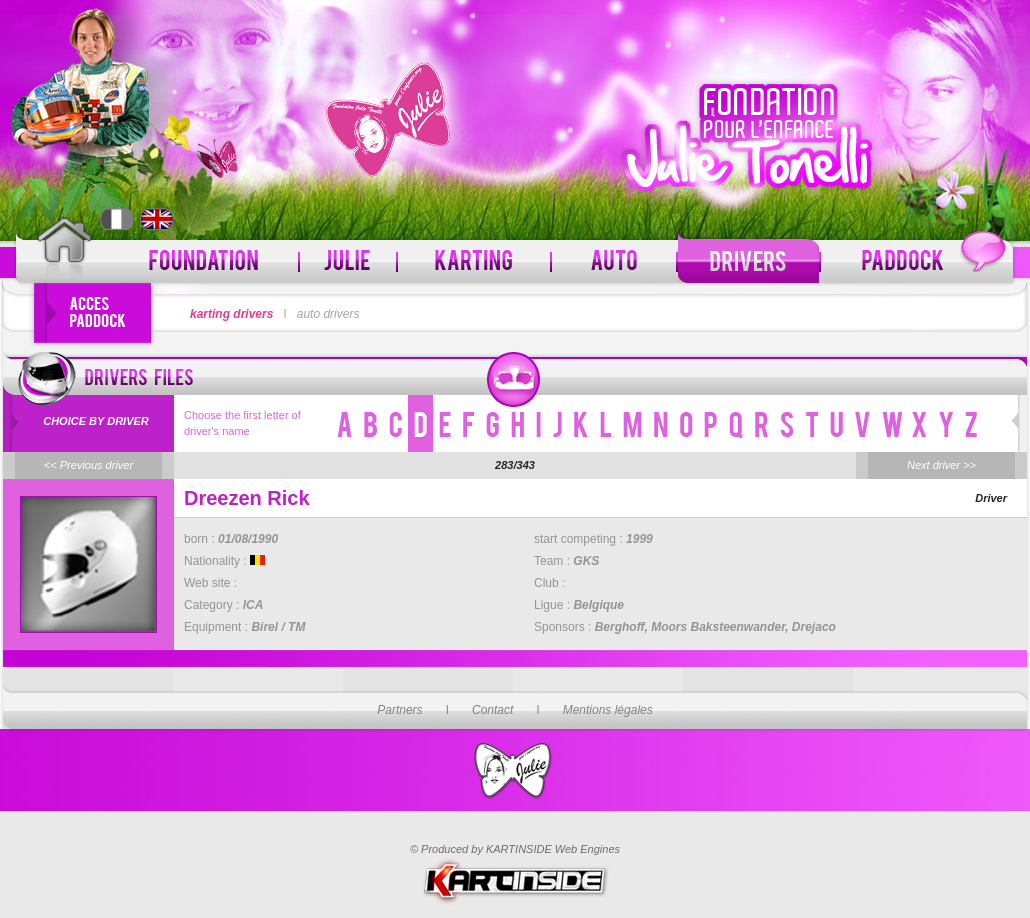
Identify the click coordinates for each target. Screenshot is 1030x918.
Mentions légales (608, 710)
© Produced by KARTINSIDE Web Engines (515, 849)
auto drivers (328, 314)
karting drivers (231, 314)
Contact (492, 710)
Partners (399, 710)
